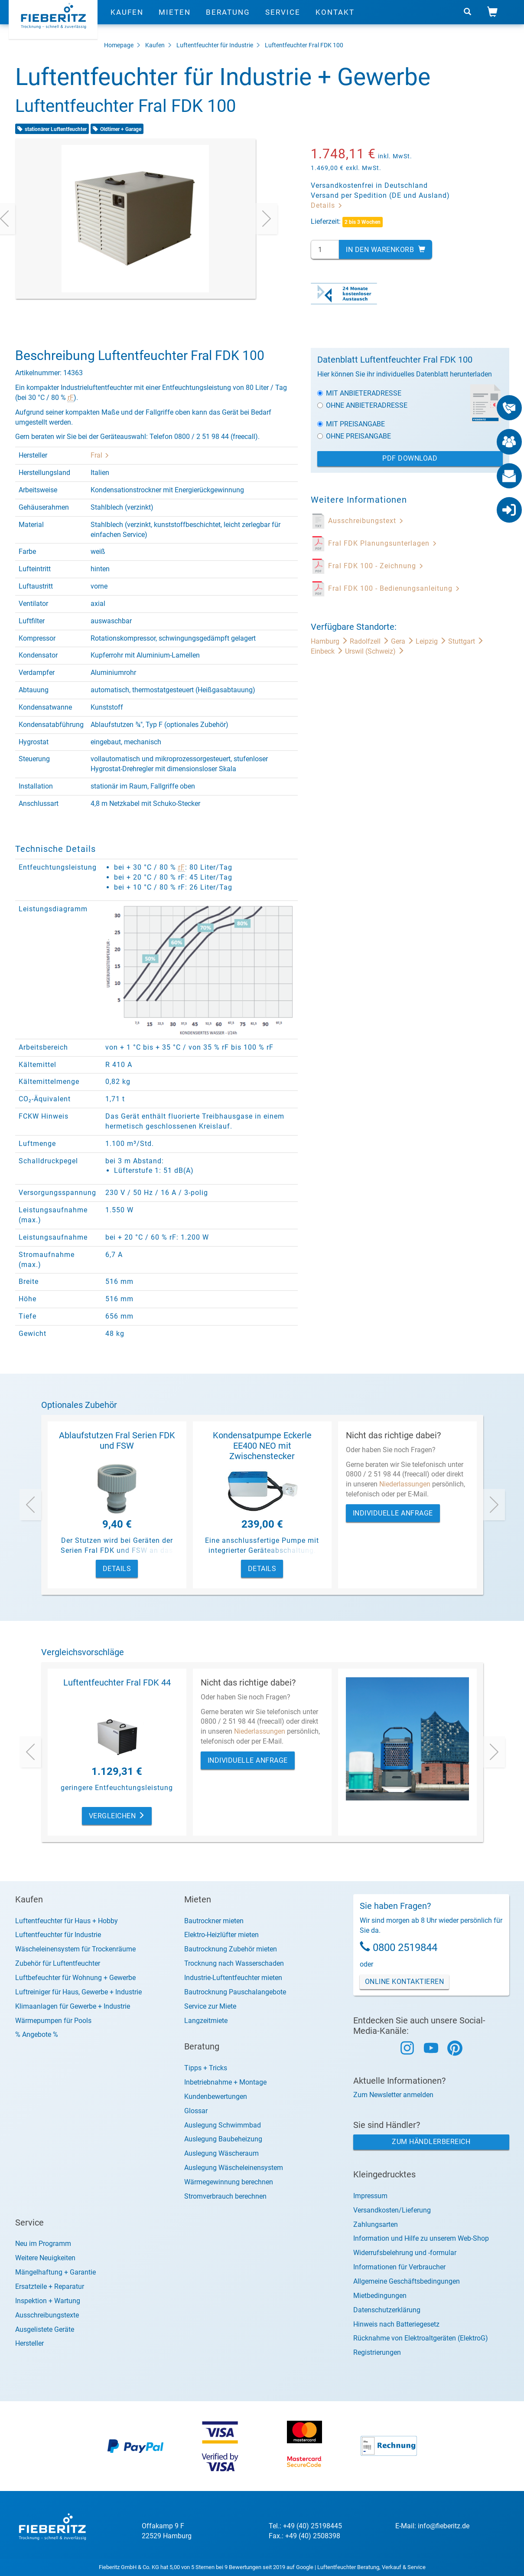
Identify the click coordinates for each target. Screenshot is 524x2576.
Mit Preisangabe (351, 424)
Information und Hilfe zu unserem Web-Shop (421, 2238)
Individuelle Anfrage (393, 1513)
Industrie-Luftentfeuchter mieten (233, 1978)
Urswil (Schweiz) (374, 651)
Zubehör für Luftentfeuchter (57, 1963)
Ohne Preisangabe (354, 436)
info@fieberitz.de (443, 2526)
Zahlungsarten (375, 2224)
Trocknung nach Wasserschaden (234, 1963)
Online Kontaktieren (404, 1981)
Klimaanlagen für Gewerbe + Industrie (72, 2006)
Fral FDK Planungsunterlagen (382, 543)
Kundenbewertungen (215, 2096)
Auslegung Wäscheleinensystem (233, 2168)
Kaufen (127, 19)
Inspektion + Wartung (47, 2301)
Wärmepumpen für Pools (53, 2020)
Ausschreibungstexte (47, 2315)
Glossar (196, 2111)
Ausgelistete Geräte (44, 2329)
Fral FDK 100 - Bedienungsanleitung (394, 588)
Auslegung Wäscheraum (221, 2153)
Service (282, 19)
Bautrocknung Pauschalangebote (235, 1992)
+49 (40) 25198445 (312, 2526)
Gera (403, 641)
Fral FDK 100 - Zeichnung (376, 566)
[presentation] (266, 218)
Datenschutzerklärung (386, 2310)
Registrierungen (377, 2352)
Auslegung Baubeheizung (223, 2139)
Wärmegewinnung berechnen (228, 2182)
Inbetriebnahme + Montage (225, 2082)
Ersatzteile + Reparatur (49, 2286)
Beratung (228, 19)
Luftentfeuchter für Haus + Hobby (66, 1921)
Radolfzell (370, 641)
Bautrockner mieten (214, 1921)
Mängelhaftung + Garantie (55, 2272)
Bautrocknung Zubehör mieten (230, 1949)
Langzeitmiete (206, 2020)
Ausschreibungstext (366, 521)
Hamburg (330, 641)
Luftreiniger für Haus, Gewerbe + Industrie (78, 1992)
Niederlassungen (404, 1484)
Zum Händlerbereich (431, 2141)
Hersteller (29, 2343)
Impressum (370, 2196)
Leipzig (432, 641)
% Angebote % (36, 2034)
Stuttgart (466, 641)
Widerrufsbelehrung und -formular (404, 2253)
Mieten (175, 19)
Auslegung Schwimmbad (222, 2125)
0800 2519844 (405, 1947)
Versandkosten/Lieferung (392, 2210)
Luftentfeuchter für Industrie (214, 45)
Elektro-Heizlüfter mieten (221, 1935)
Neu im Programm (43, 2243)
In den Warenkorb (385, 249)
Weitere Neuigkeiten (45, 2258)
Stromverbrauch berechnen (225, 2196)
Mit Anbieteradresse (359, 393)
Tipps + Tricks (205, 2068)
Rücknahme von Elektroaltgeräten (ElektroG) (420, 2338)
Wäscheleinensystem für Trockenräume (75, 1949)
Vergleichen (117, 1816)
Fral (100, 455)
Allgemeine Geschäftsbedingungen (406, 2281)
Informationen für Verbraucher (399, 2267)
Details (327, 205)
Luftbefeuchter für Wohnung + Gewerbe (75, 1978)
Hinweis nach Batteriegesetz (396, 2324)
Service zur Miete (210, 2006)
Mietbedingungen (380, 2295)
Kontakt (335, 19)
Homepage (118, 45)
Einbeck (328, 651)
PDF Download (409, 458)
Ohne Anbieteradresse (362, 405)
